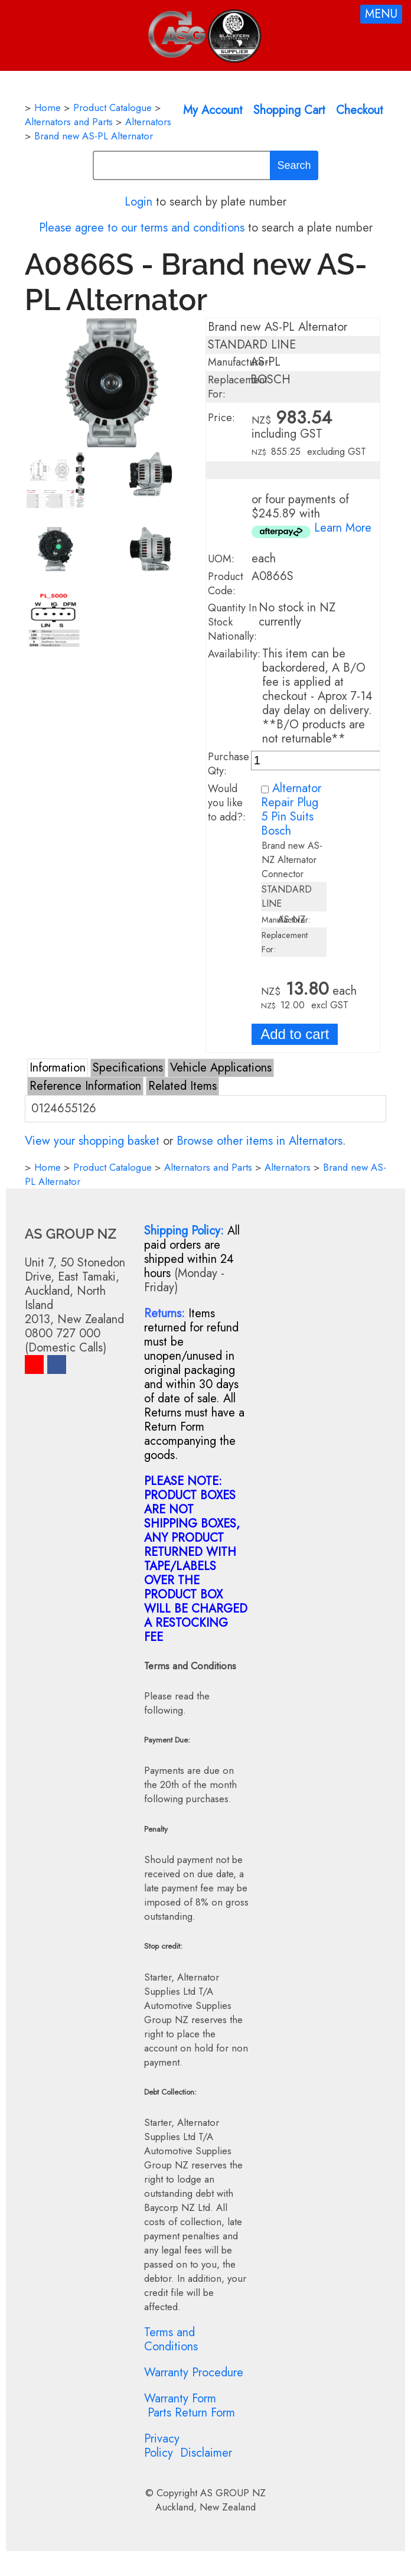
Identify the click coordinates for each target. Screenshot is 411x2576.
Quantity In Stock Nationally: (232, 622)
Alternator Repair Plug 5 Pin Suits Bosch (291, 809)
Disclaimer (206, 2452)
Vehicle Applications (221, 1067)
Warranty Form (180, 2398)
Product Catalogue (112, 107)
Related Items (182, 1086)
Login (138, 201)
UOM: (221, 558)
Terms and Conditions (171, 2339)
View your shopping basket (92, 1140)
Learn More (342, 527)
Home (47, 107)
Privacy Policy (162, 2445)
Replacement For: (238, 387)
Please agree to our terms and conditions (141, 227)
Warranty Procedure (193, 2372)
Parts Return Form (191, 2412)
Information (58, 1067)
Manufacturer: (240, 362)
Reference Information (85, 1086)
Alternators (148, 122)
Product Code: (225, 583)
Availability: (234, 654)
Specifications (128, 1067)
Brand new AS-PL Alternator (93, 136)
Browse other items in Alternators (259, 1140)
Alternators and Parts (69, 122)
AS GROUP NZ (233, 2493)
